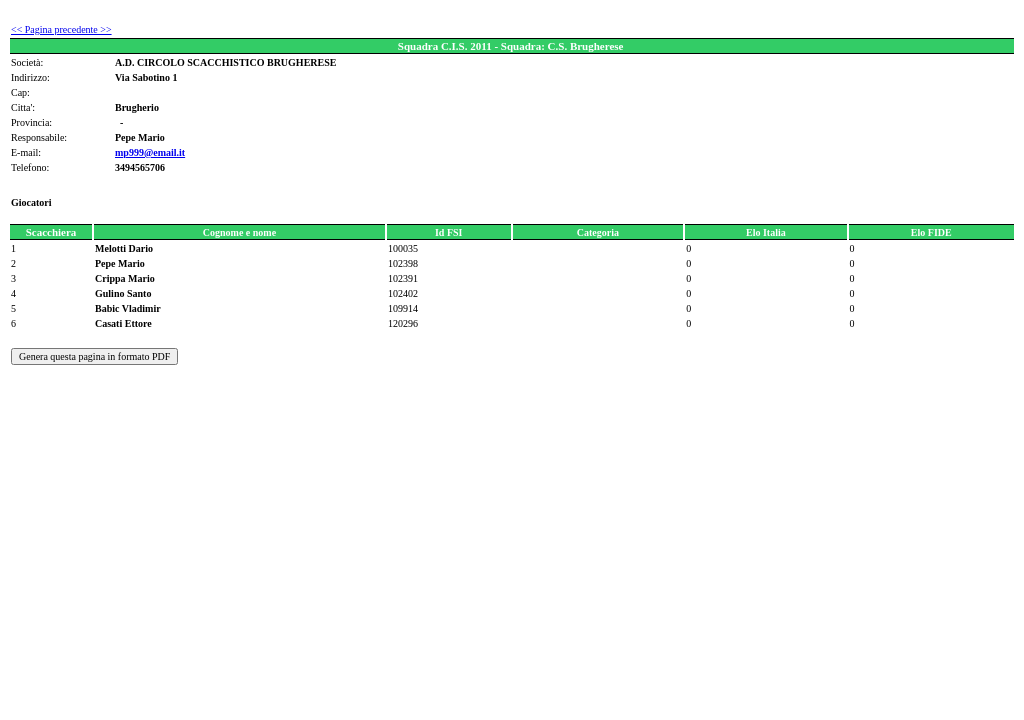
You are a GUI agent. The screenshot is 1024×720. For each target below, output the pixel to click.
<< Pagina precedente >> (61, 29)
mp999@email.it (150, 152)
